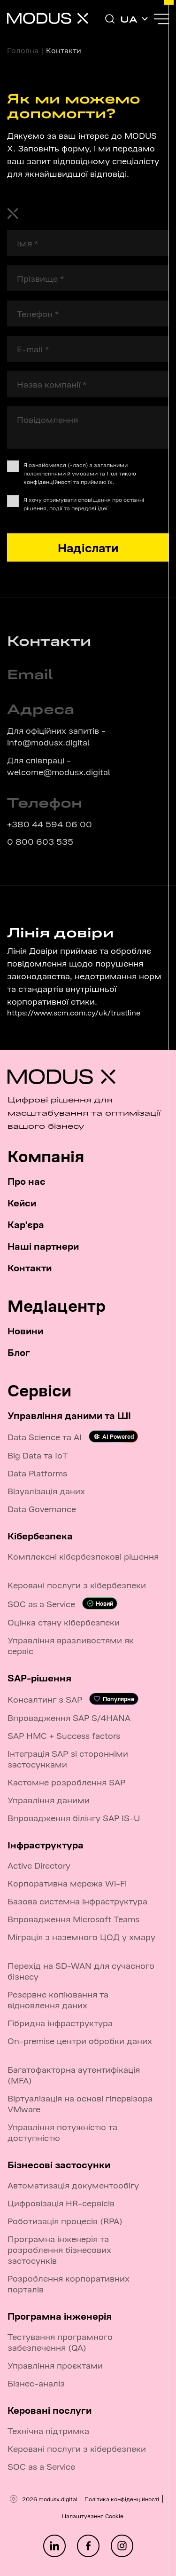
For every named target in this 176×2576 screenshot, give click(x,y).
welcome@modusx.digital (58, 771)
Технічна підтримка (50, 2430)
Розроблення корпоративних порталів (69, 2283)
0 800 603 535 (40, 841)
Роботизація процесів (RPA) (66, 2220)
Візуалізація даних (47, 1490)
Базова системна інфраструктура (79, 1900)
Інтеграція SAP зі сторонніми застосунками (68, 1758)
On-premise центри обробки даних (80, 2040)
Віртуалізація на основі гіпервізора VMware (80, 2103)
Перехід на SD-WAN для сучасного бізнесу (81, 1971)
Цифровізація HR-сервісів (62, 2202)
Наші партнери (43, 1245)
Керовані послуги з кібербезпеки (78, 1584)
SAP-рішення (39, 1677)
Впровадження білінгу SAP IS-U (75, 1817)
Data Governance (43, 1508)
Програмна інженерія (60, 2315)
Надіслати (88, 547)
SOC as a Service (64, 1603)
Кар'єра (26, 1224)
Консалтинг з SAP (74, 1699)
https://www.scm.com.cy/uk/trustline (73, 1012)
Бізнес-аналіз (37, 2383)
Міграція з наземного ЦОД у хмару (81, 1936)
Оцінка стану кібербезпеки (65, 1622)
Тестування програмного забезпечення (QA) (60, 2342)
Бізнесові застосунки (59, 2164)
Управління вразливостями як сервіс (71, 1645)
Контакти (30, 1267)
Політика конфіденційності (121, 2499)
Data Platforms (38, 1472)
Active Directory (40, 1865)
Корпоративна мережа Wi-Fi (68, 1883)
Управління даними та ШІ (69, 1415)
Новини (25, 1330)
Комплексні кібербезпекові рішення (83, 1556)
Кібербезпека (40, 1535)
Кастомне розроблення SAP (68, 1781)
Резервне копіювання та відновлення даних (58, 1999)
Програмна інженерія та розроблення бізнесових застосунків (59, 2249)
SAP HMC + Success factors (65, 1735)
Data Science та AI (74, 1436)
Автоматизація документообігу (74, 2185)
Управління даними (50, 1799)
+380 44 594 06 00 (49, 823)
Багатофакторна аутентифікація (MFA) (74, 2074)
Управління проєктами (56, 2365)
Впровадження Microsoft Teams (75, 1918)
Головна (22, 50)
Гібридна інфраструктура (61, 2022)
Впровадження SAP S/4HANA (70, 1717)
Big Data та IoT (39, 1455)
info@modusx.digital (48, 742)
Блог (19, 1352)
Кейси (22, 1202)
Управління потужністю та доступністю (62, 2132)
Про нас (27, 1180)
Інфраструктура (46, 1844)
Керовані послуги (50, 2409)
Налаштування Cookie (92, 2516)
